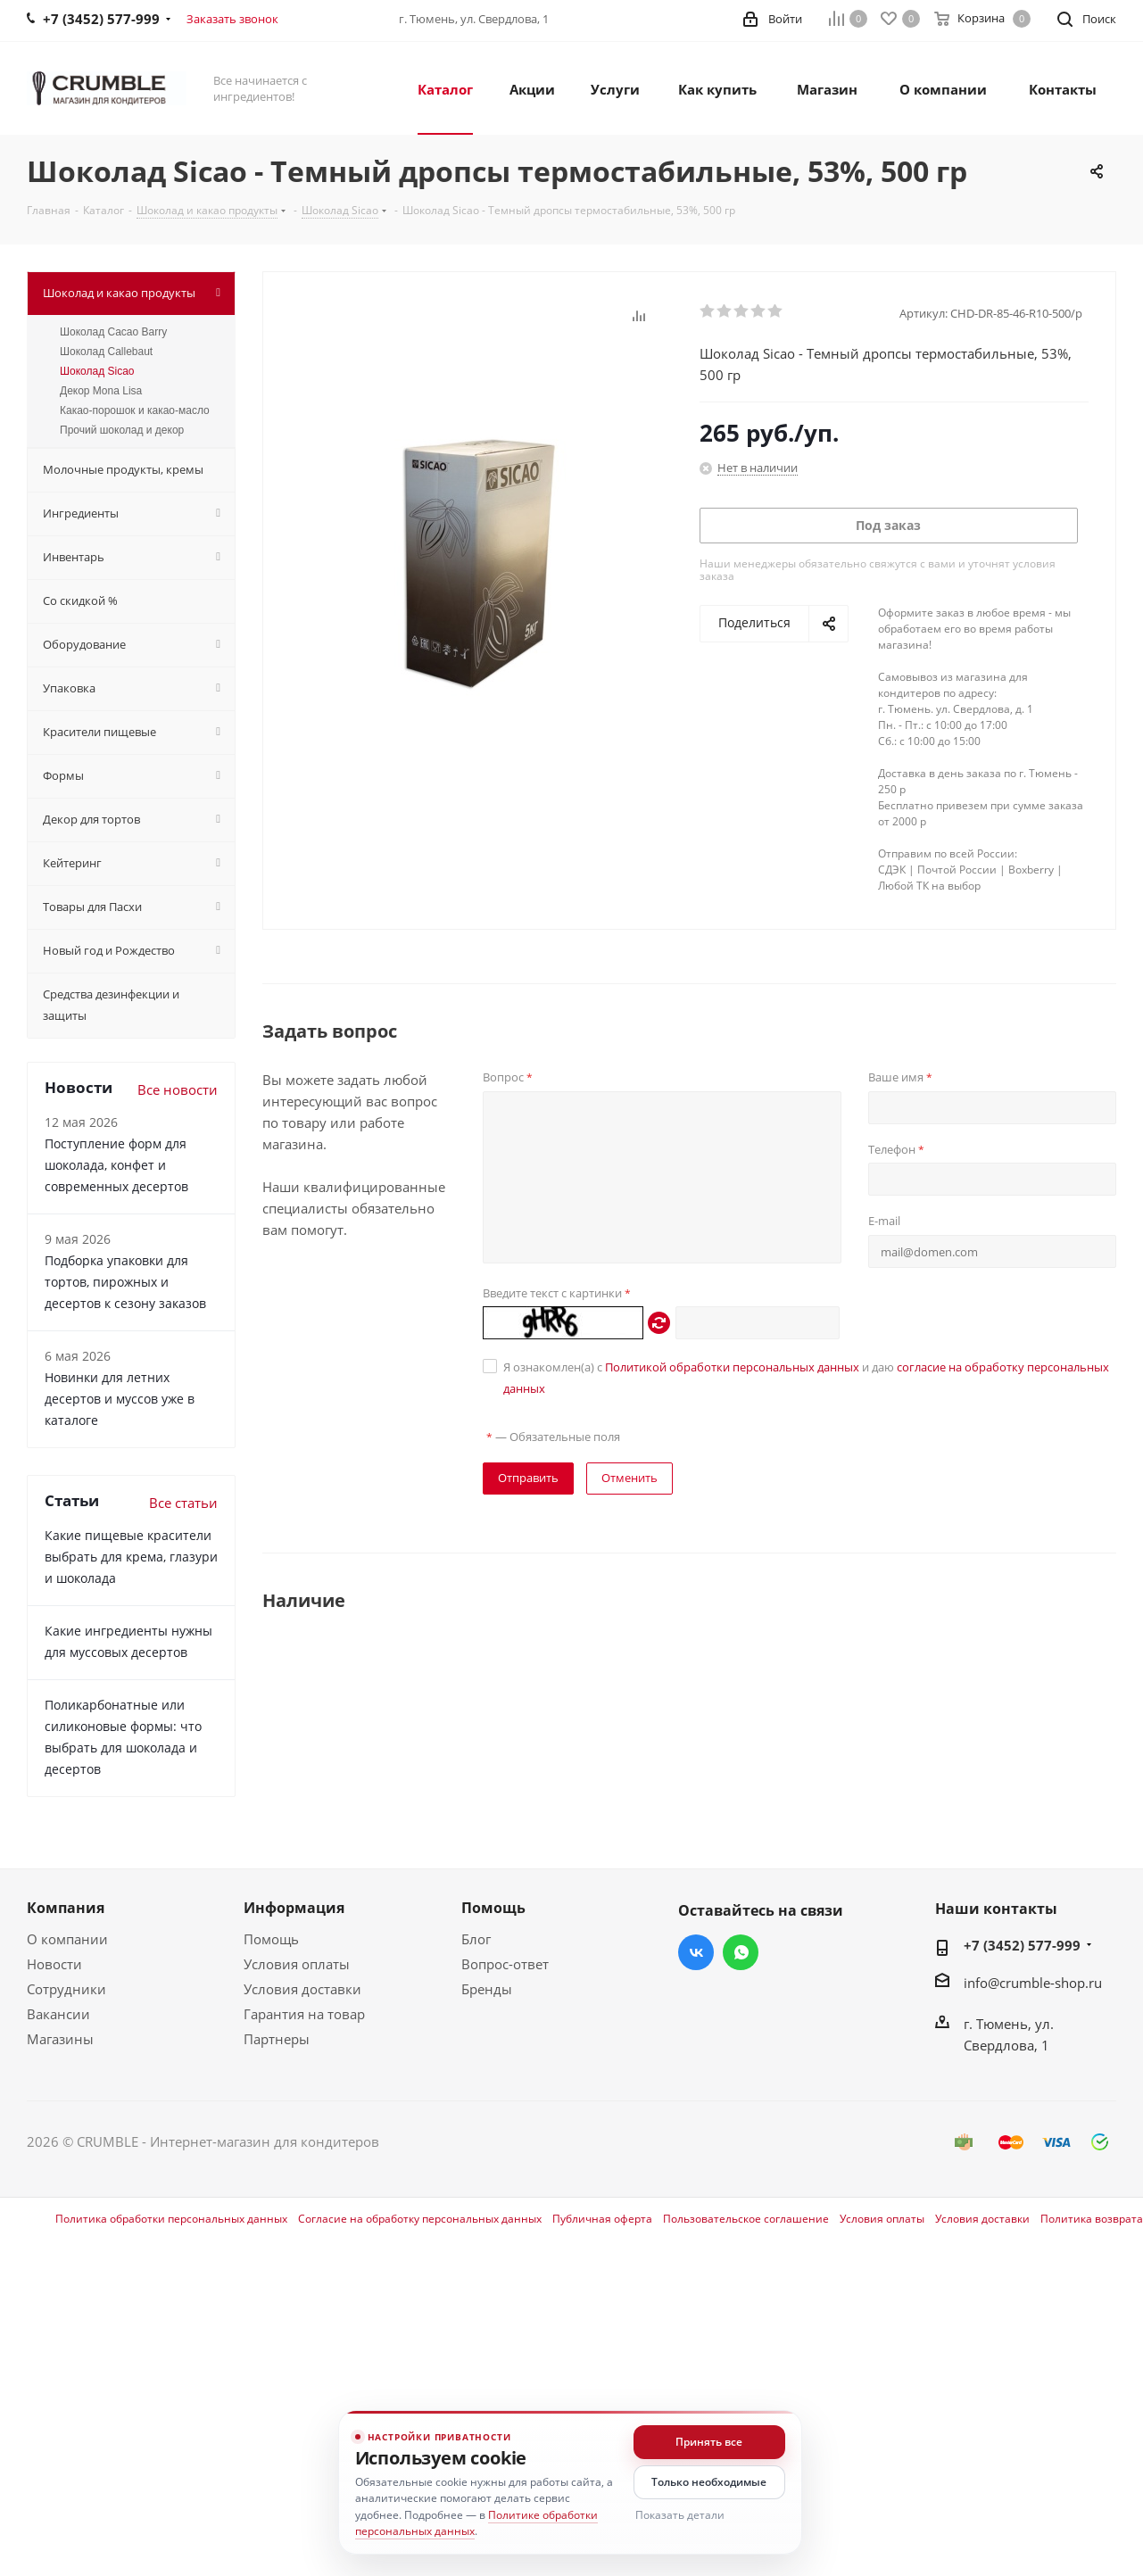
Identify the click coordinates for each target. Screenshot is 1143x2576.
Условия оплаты (297, 1964)
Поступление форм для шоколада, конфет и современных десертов (116, 1165)
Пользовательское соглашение (746, 2219)
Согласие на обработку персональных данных (420, 2219)
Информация (294, 1908)
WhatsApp (740, 1952)
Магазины (60, 2039)
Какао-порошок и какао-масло (135, 410)
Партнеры (277, 2039)
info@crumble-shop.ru (1033, 1983)
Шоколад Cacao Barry (113, 332)
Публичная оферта (602, 2219)
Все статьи (183, 1503)
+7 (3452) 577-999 (1022, 1945)
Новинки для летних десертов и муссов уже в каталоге (120, 1399)
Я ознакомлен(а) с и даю (806, 1377)
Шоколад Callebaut (106, 351)
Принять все (708, 2441)
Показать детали (680, 2514)
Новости (54, 1964)
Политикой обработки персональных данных (732, 1367)
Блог (476, 1939)
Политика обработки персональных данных (171, 2219)
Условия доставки (302, 1989)
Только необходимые (708, 2481)
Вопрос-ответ (505, 1964)
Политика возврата (1091, 2219)
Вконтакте (696, 1952)
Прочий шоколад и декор (122, 430)
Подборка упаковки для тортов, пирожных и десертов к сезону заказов (125, 1282)
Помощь (271, 1939)
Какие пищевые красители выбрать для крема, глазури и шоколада (131, 1556)
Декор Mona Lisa (101, 391)
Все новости (177, 1089)
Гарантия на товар (304, 2014)
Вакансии (58, 2014)
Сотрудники (66, 1989)
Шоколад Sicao (97, 371)
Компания (65, 1908)
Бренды (486, 1989)
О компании (67, 1939)
